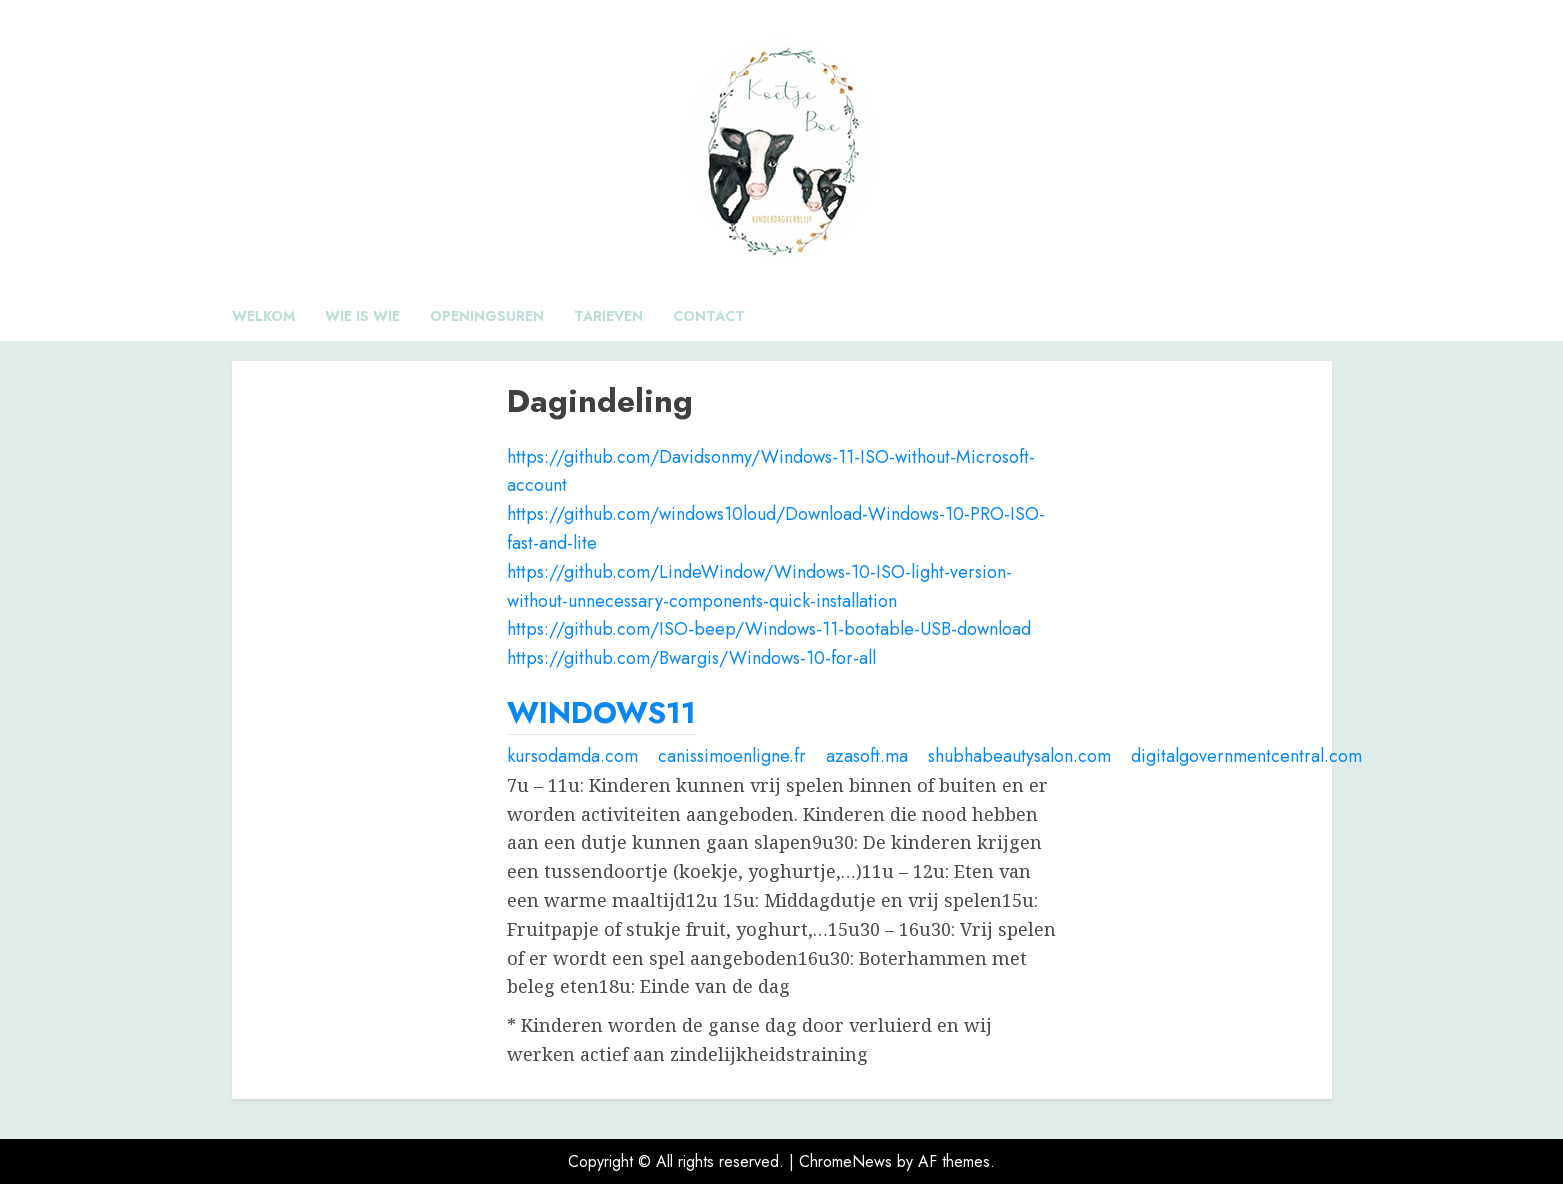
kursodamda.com (572, 756)
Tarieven (608, 316)
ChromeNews (845, 1161)
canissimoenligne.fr (732, 756)
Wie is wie (362, 316)
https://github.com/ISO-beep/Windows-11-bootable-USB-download (769, 629)
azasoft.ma (867, 756)
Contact (709, 316)
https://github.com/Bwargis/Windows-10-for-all (691, 658)
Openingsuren (487, 316)
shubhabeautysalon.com (1019, 756)
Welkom (263, 316)
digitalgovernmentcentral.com (1246, 756)
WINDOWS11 (601, 712)
